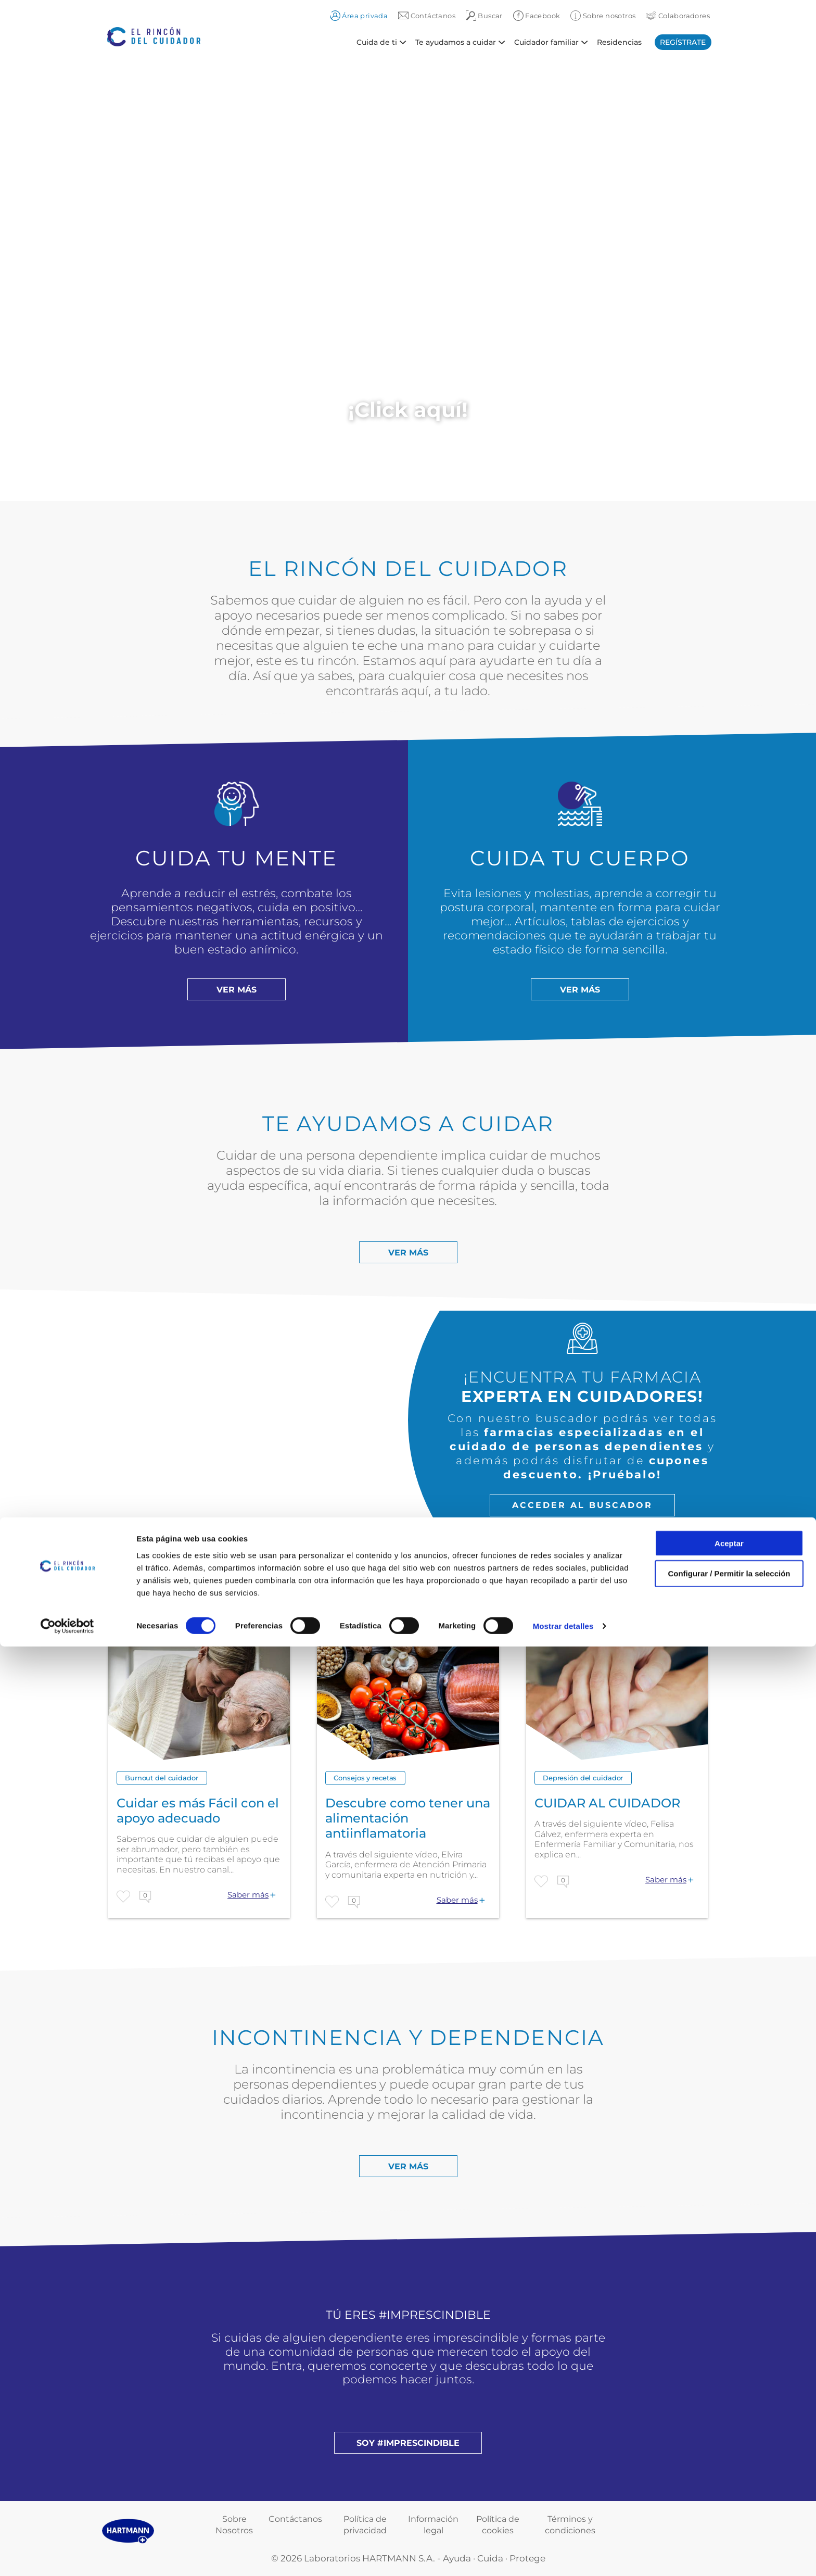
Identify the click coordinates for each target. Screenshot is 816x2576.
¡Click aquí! (408, 409)
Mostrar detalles (563, 2555)
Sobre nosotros (602, 15)
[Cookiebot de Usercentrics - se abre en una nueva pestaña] (67, 2556)
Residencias (619, 41)
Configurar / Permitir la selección (729, 2502)
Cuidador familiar (546, 41)
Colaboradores (678, 15)
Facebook (536, 15)
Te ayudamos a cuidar (455, 41)
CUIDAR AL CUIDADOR (607, 1803)
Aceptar (729, 2472)
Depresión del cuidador (583, 1778)
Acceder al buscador (582, 1505)
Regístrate (683, 42)
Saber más (248, 1895)
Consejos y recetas (365, 1778)
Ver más (236, 990)
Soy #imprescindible (408, 2443)
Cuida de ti (376, 41)
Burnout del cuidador (161, 1778)
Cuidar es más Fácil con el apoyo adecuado (198, 1810)
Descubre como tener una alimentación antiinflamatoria (407, 1818)
